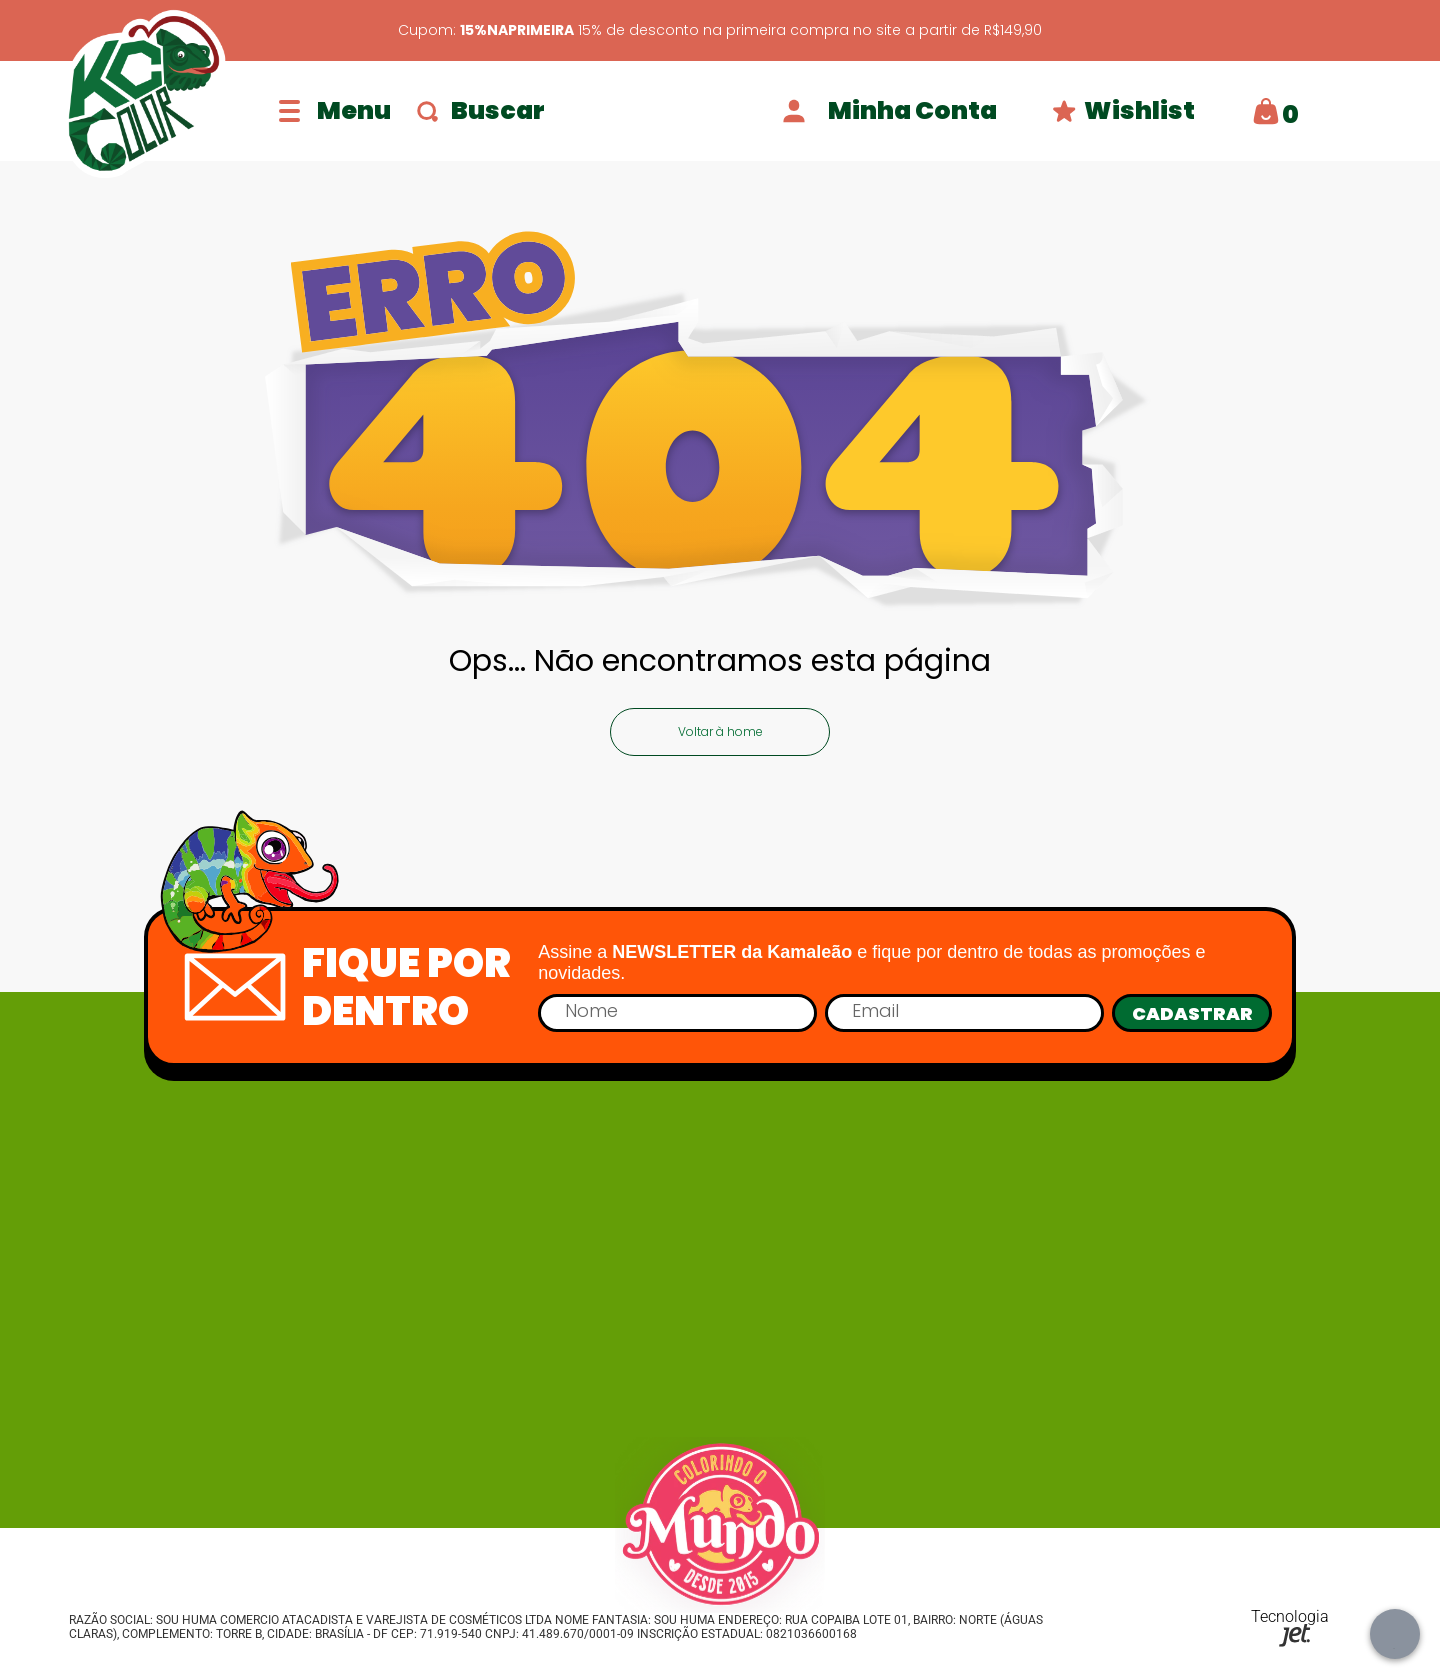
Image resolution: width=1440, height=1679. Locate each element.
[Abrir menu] (335, 111)
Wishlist (1123, 110)
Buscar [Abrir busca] (481, 110)
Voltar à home (720, 731)
